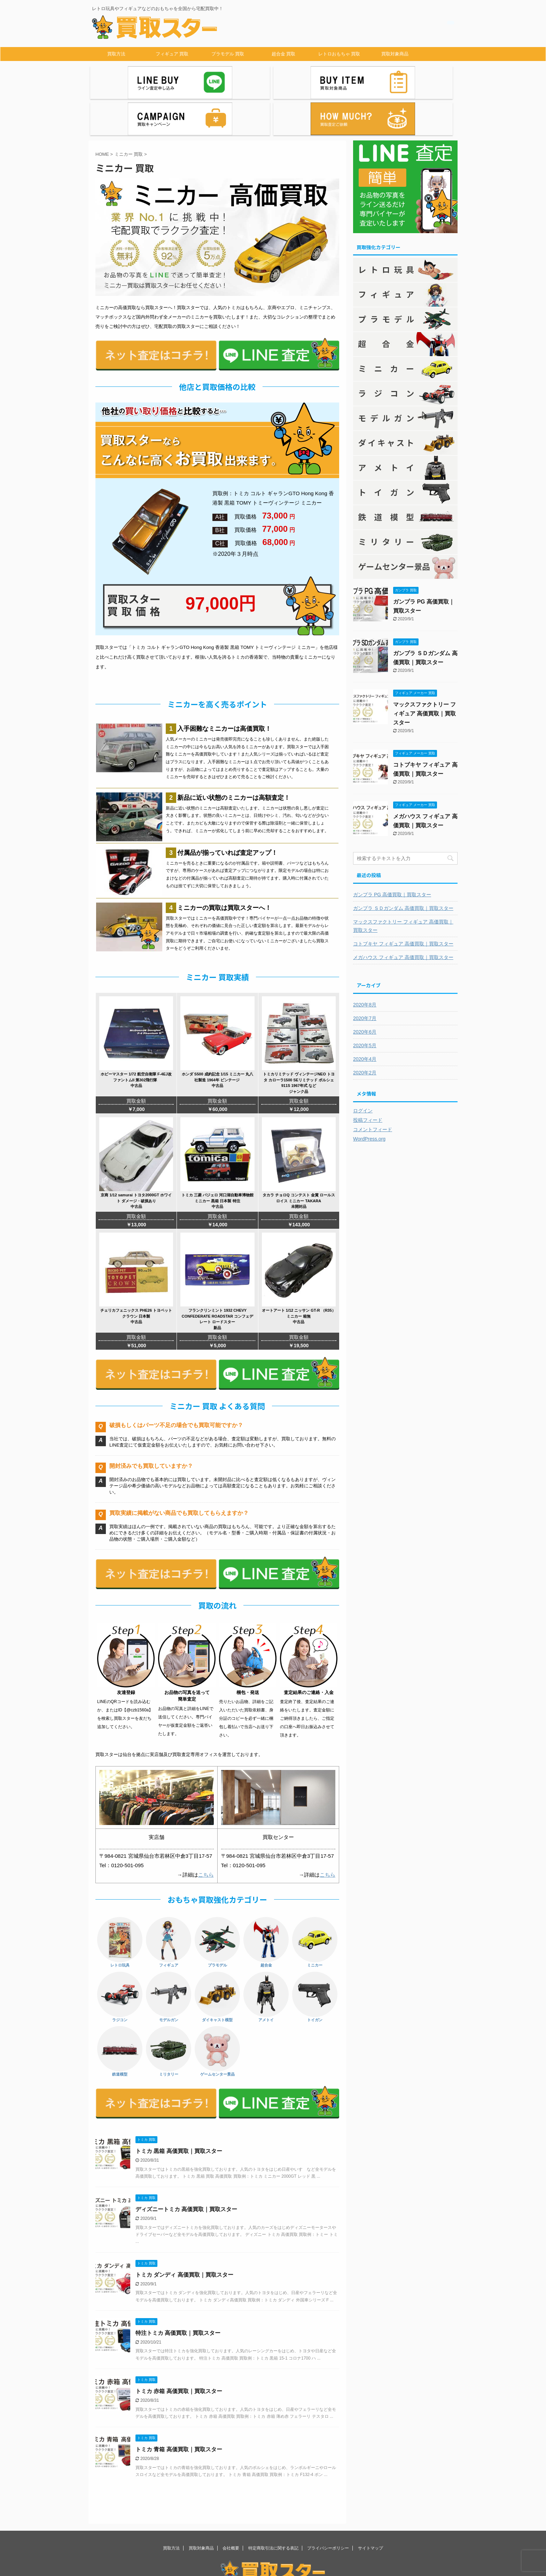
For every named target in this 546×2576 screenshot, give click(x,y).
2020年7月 (364, 977)
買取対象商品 (394, 53)
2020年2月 (364, 1031)
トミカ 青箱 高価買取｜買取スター (178, 2408)
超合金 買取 (284, 53)
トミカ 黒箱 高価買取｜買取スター (178, 2110)
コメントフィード (372, 1088)
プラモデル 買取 (227, 53)
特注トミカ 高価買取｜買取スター (177, 2292)
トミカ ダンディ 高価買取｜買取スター (184, 2234)
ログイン (363, 1069)
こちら (206, 1834)
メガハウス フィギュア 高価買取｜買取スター (403, 916)
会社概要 (231, 2506)
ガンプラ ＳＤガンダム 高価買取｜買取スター (403, 867)
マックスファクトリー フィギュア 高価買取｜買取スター (424, 672)
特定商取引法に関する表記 (273, 2506)
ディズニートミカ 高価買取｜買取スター (186, 2168)
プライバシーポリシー (328, 2506)
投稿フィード (367, 1079)
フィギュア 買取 (172, 53)
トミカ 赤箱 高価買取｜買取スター (178, 2350)
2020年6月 (364, 991)
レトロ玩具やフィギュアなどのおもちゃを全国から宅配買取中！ (273, 2550)
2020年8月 (364, 963)
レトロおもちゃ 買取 (339, 53)
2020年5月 (364, 1004)
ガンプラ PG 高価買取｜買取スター (392, 853)
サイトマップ (370, 2506)
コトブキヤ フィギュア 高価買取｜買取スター (403, 902)
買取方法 (116, 53)
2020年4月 (364, 1018)
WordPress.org (369, 1098)
